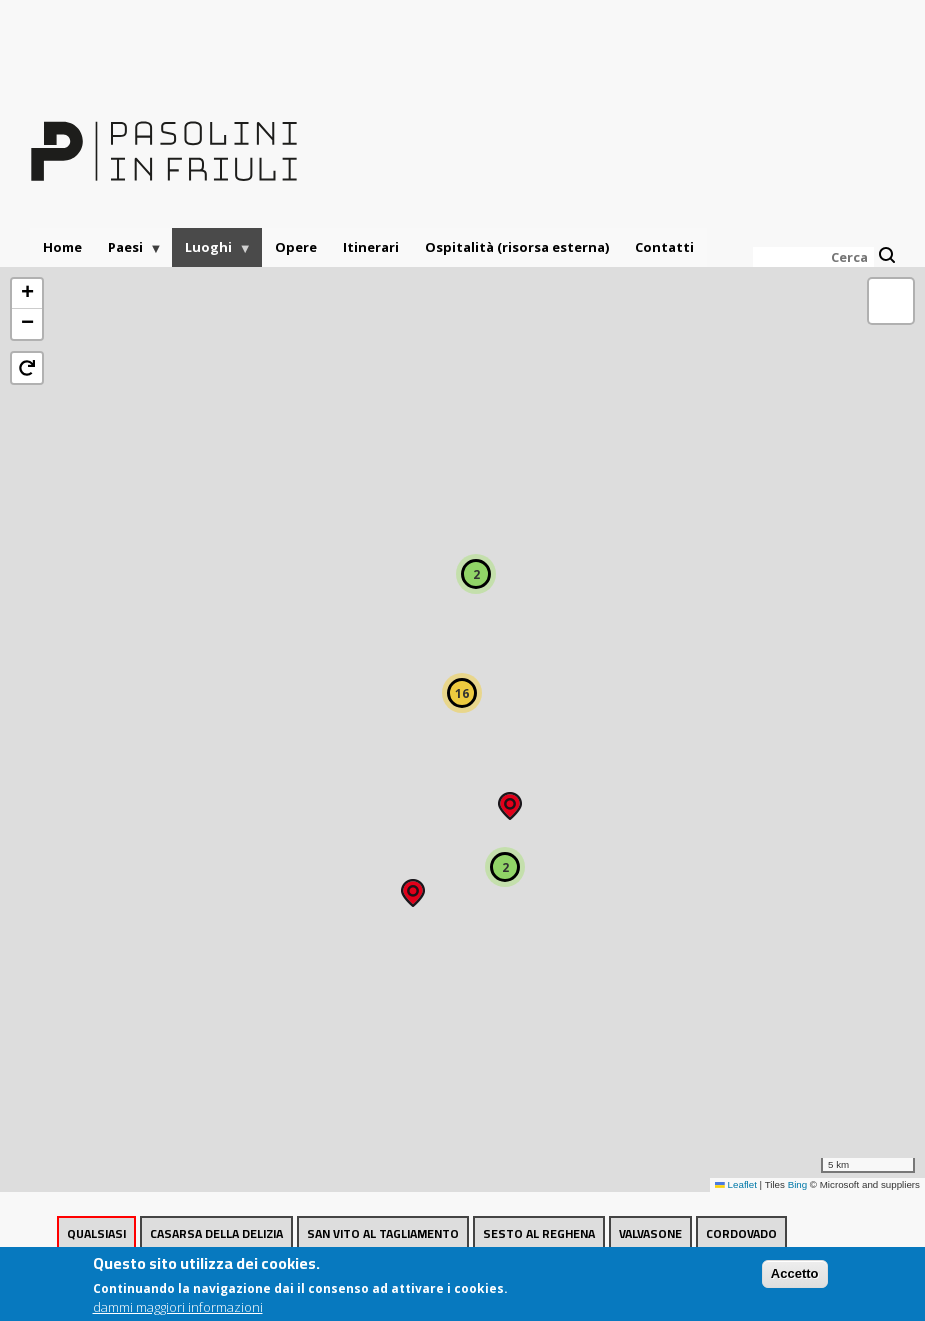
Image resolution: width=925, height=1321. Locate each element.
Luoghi (212, 252)
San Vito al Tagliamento (383, 1233)
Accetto (795, 1278)
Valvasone (650, 1233)
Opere (296, 247)
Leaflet (736, 1184)
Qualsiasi (96, 1233)
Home (62, 247)
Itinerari (371, 247)
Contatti (664, 247)
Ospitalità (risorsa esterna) (517, 247)
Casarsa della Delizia (216, 1233)
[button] (413, 886)
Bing (798, 1184)
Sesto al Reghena (539, 1233)
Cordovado (741, 1233)
